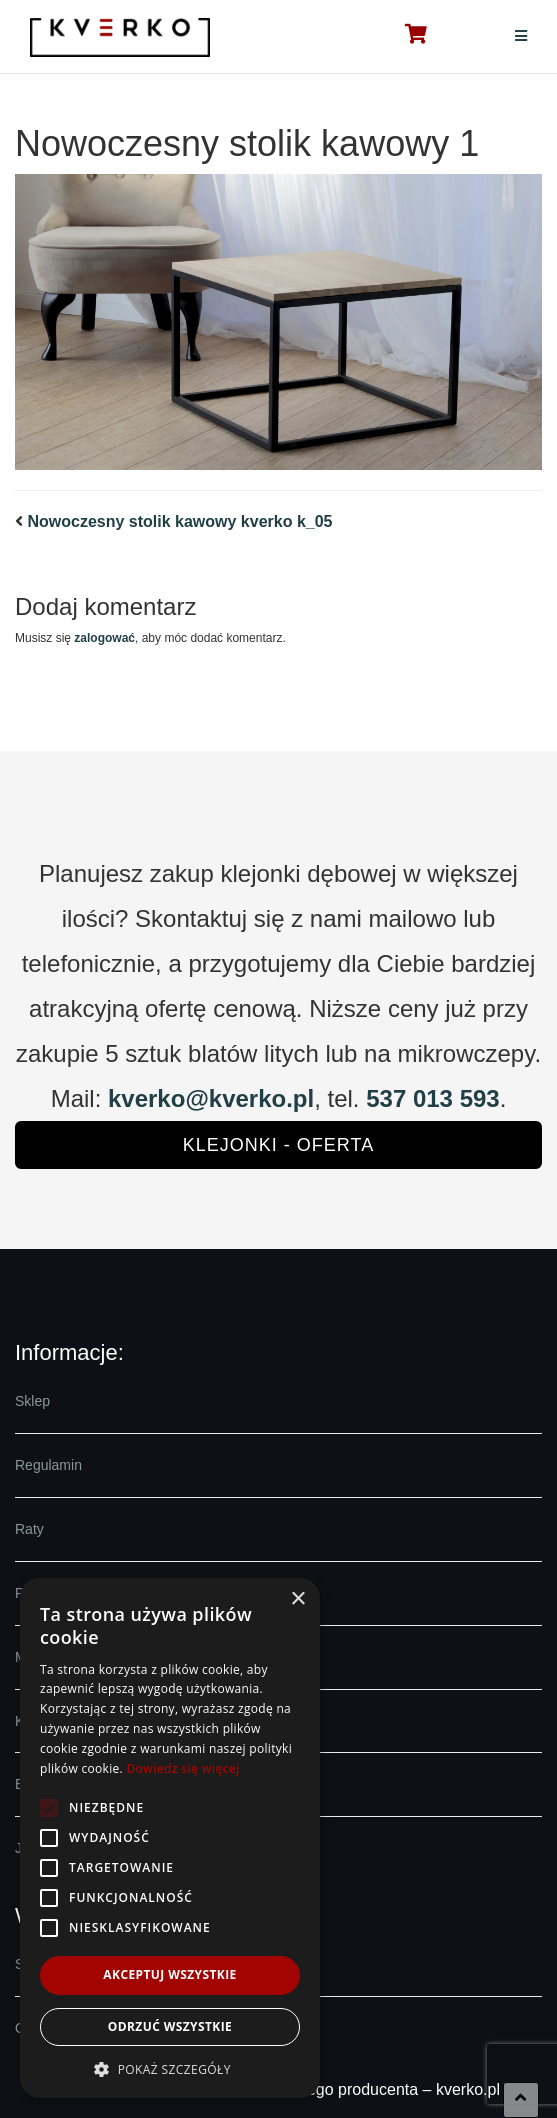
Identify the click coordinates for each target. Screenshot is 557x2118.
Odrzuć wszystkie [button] (170, 2026)
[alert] (170, 1838)
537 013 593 (432, 1098)
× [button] (297, 1599)
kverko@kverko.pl (211, 1098)
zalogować (104, 638)
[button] (170, 2068)
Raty (29, 1529)
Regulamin (48, 1465)
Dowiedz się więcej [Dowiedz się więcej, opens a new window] (182, 1768)
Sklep (32, 1401)
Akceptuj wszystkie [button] (169, 1974)
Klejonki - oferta (278, 1145)
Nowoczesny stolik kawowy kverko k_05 (179, 521)
